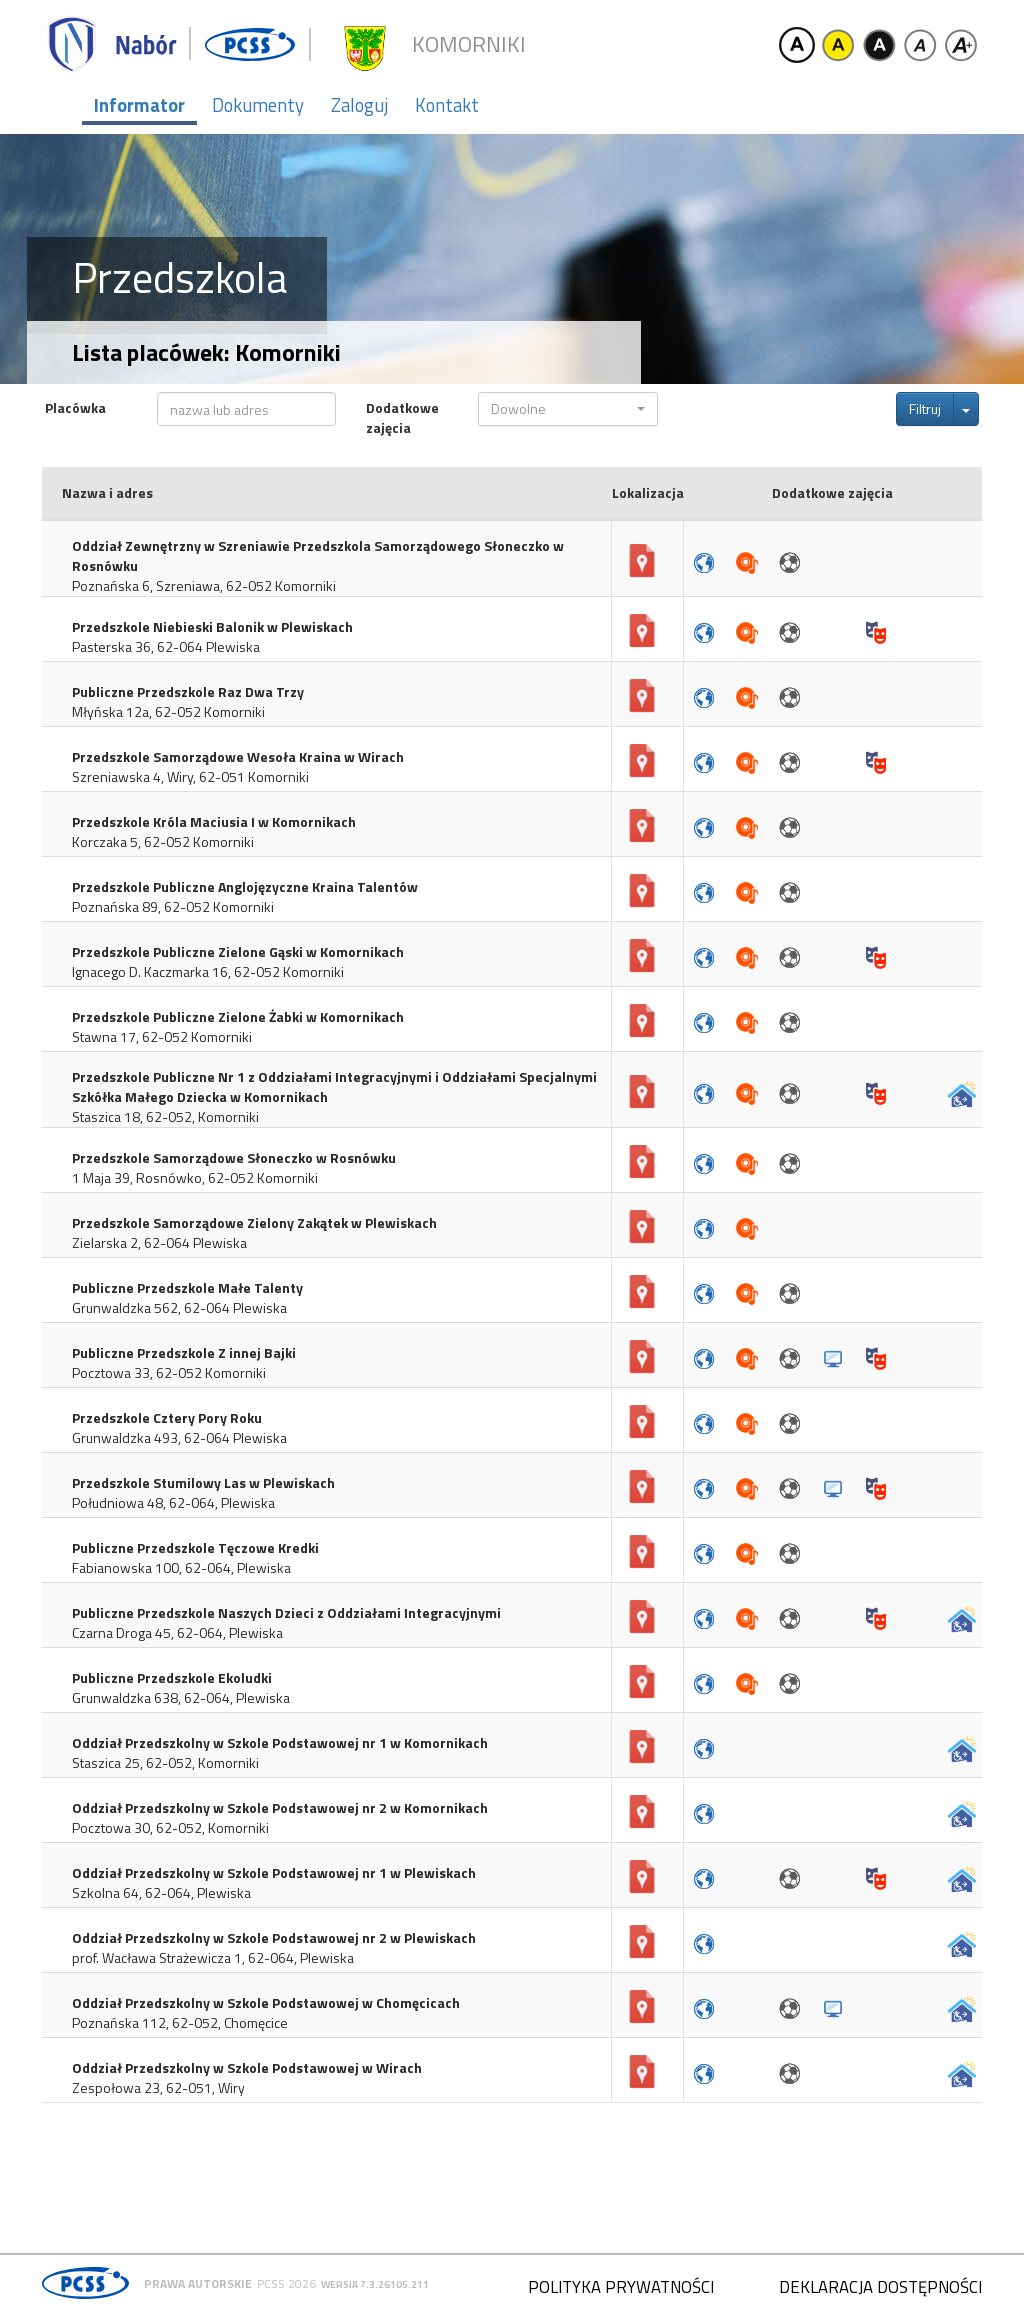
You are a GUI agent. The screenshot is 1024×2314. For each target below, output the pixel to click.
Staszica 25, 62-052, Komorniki (165, 1763)
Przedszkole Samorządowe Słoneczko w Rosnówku (234, 1158)
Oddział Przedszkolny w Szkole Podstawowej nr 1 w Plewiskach (274, 1873)
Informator (139, 105)
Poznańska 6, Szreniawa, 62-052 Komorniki (204, 586)
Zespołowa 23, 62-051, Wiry (158, 2088)
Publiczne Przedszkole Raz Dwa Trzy (188, 692)
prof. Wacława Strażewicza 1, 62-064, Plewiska (213, 1958)
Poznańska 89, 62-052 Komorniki (173, 907)
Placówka (75, 408)
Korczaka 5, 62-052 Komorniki (163, 842)
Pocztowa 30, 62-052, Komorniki (170, 1828)
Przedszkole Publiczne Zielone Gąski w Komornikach (238, 952)
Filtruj (925, 408)
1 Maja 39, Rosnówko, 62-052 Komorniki (195, 1178)
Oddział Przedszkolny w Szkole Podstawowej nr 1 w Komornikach (280, 1743)
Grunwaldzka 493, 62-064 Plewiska (179, 1438)
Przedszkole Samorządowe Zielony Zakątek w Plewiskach (254, 1223)
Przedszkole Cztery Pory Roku (167, 1418)
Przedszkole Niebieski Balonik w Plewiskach (212, 627)
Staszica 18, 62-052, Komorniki (165, 1117)
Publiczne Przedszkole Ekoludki (172, 1678)
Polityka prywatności (621, 2287)
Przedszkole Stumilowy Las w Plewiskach (203, 1483)
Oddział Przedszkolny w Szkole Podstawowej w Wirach (247, 2068)
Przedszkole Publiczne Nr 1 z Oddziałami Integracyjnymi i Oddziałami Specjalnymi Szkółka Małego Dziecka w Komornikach (334, 1087)
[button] (567, 409)
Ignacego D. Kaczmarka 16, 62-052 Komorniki (208, 972)
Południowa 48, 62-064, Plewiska (173, 1503)
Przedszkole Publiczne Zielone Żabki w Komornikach (238, 1017)
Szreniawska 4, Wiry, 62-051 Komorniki (190, 777)
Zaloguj (359, 105)
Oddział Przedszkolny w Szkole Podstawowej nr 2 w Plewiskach (274, 1938)
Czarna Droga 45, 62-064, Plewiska (177, 1633)
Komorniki (469, 44)
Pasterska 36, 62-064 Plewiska (166, 647)
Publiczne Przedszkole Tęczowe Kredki (195, 1548)
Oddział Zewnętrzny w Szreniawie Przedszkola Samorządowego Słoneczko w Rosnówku (318, 556)
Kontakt (447, 105)
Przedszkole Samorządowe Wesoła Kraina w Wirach (238, 757)
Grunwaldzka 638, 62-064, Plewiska (181, 1698)
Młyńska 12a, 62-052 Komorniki (168, 712)
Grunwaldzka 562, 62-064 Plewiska (179, 1308)
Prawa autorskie (198, 2283)
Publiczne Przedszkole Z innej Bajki (184, 1353)
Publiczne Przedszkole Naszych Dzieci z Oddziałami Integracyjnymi (286, 1613)
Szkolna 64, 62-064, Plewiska (161, 1893)
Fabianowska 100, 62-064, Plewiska (181, 1568)
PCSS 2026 (286, 2283)
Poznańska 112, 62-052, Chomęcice (180, 2023)
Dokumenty (258, 105)
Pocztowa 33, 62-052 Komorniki (169, 1373)
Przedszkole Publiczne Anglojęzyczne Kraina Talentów (245, 887)
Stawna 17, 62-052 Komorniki (162, 1037)
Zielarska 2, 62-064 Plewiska (159, 1243)
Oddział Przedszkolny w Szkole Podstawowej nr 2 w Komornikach (280, 1808)
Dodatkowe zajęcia (402, 418)
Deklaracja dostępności (880, 2287)
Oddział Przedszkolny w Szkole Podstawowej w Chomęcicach (266, 2003)
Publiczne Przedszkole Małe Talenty (187, 1288)
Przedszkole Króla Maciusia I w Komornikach (214, 822)
